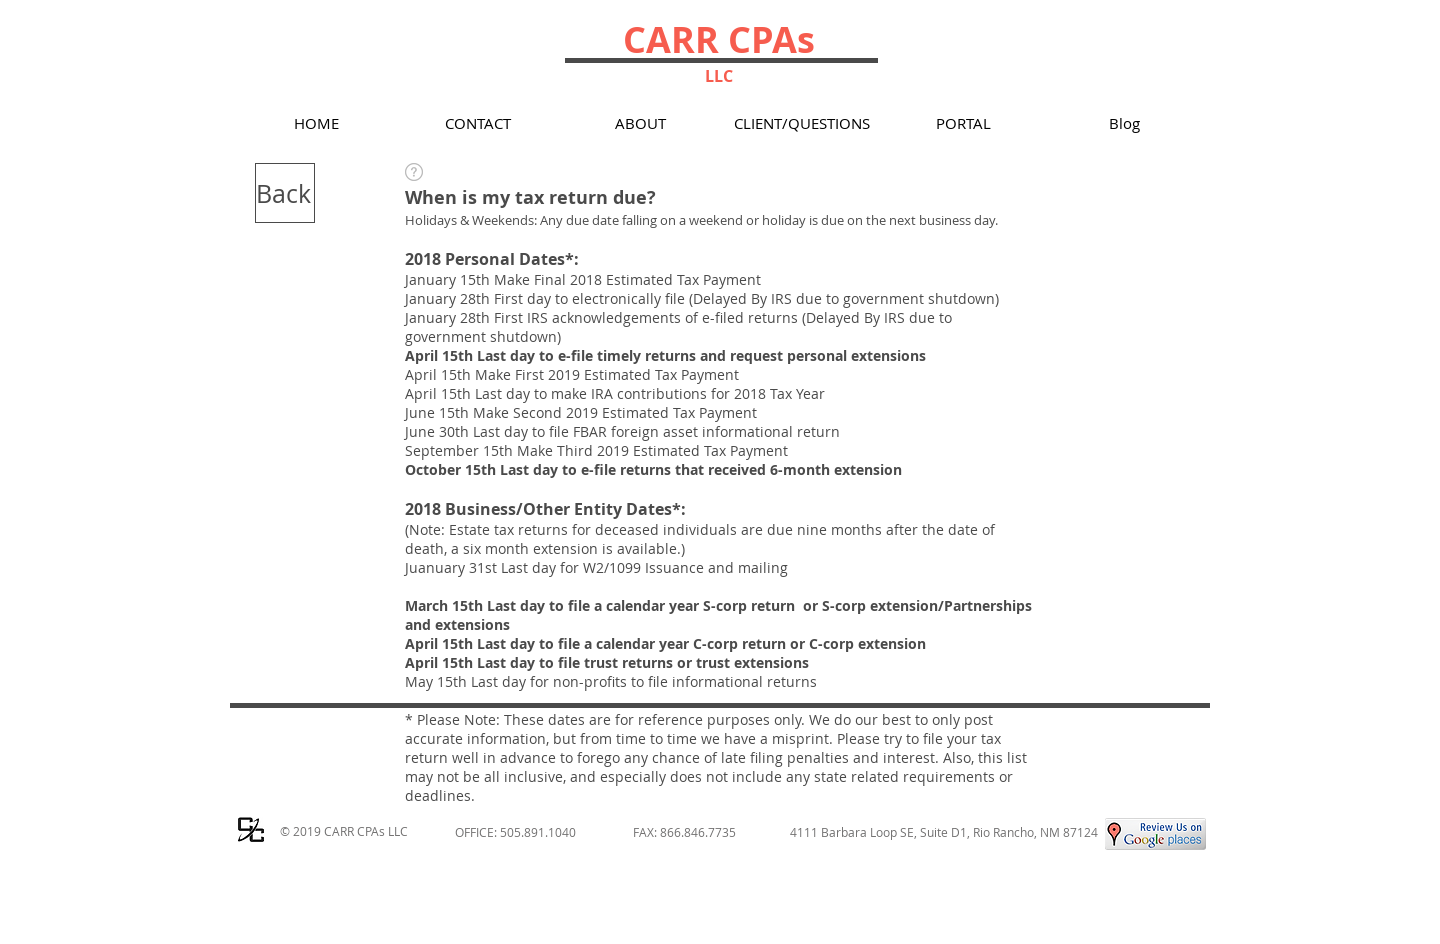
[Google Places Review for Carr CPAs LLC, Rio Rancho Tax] (1155, 834)
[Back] (285, 193)
